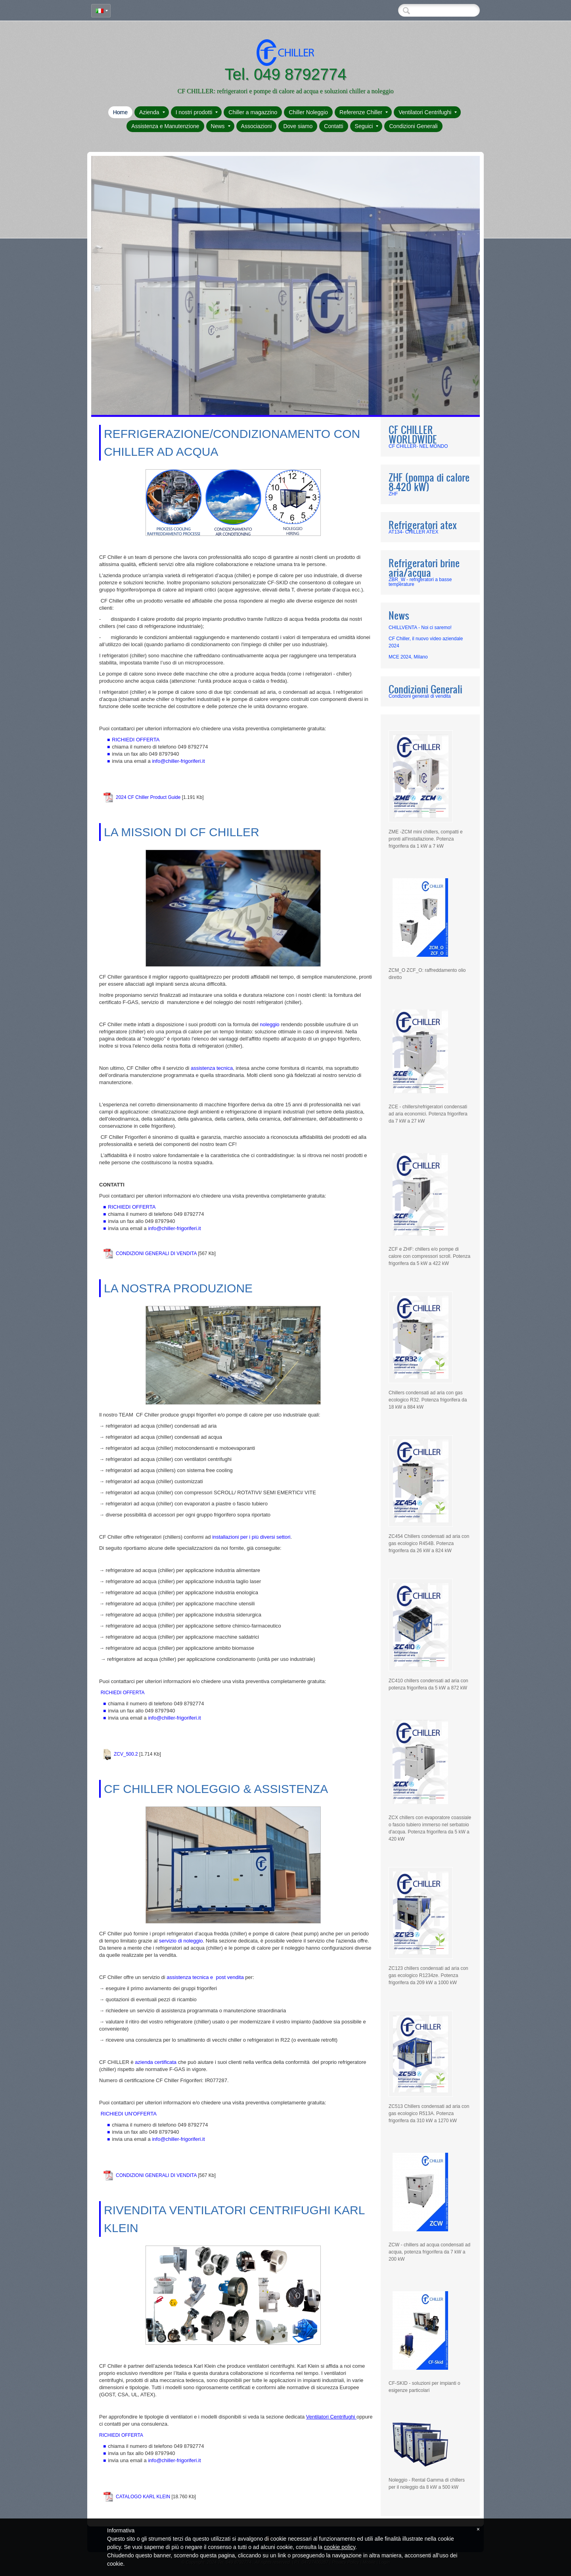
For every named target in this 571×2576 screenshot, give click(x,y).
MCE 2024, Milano (408, 657)
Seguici (367, 126)
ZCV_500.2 (126, 1754)
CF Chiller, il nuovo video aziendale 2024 (426, 642)
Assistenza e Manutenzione (165, 126)
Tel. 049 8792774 (286, 74)
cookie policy (339, 2547)
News (220, 126)
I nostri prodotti (197, 112)
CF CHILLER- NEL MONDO (418, 446)
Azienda (152, 112)
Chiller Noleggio (308, 112)
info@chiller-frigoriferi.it (178, 761)
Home (120, 112)
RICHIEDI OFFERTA (131, 1207)
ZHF (393, 493)
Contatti (333, 126)
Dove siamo (297, 126)
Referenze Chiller (363, 112)
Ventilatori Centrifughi (428, 112)
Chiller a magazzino (252, 112)
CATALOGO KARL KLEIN (143, 2496)
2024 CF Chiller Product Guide (148, 797)
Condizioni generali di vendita (420, 696)
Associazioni (256, 126)
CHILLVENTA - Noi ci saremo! (420, 627)
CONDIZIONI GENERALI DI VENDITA (156, 1253)
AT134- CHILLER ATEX (414, 532)
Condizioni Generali (413, 126)
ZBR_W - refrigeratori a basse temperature (420, 582)
